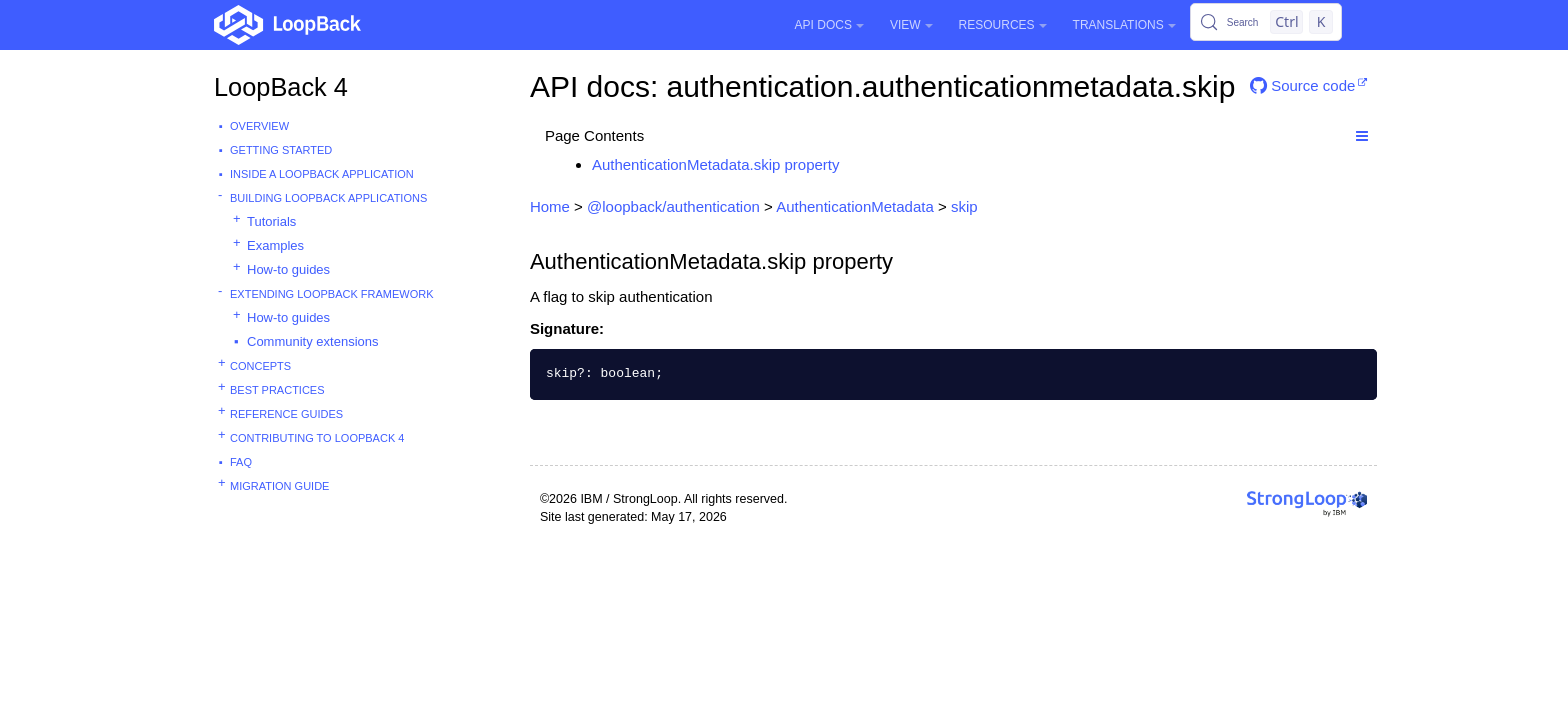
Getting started (281, 150)
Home (550, 206)
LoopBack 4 (281, 87)
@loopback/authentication (673, 206)
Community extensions (313, 341)
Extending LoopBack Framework (332, 294)
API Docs (829, 25)
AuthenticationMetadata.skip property (716, 164)
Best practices (277, 390)
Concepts (260, 366)
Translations (1124, 25)
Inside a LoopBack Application (322, 174)
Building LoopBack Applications (328, 198)
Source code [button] (1302, 85)
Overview (259, 126)
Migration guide (279, 486)
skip (964, 206)
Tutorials (271, 221)
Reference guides (286, 414)
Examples (275, 245)
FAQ (241, 462)
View (911, 25)
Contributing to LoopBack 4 (317, 438)
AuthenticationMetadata (855, 206)
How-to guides (288, 269)
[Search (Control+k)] (1266, 22)
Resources (1003, 25)
